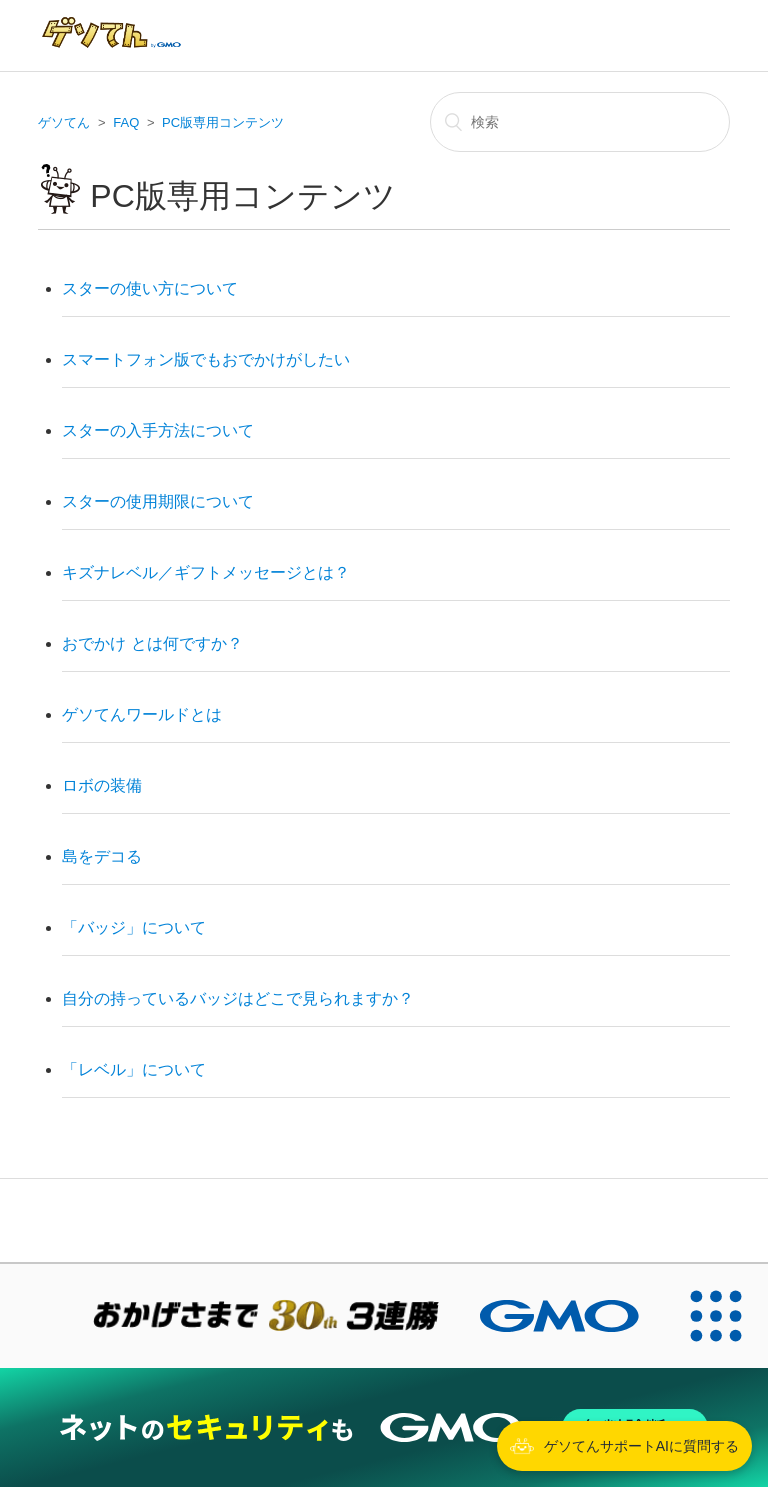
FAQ (126, 122)
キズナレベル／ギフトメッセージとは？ (206, 572)
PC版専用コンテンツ (223, 122)
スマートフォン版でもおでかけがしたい (206, 359)
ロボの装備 (102, 785)
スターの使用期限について (158, 501)
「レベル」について (134, 1069)
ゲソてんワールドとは (142, 714)
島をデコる (102, 856)
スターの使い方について (150, 288)
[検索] (580, 122)
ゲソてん (64, 122)
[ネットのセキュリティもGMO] (383, 1427)
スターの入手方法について (158, 430)
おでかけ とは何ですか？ (152, 643)
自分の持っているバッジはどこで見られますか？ (238, 998)
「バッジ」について (134, 927)
